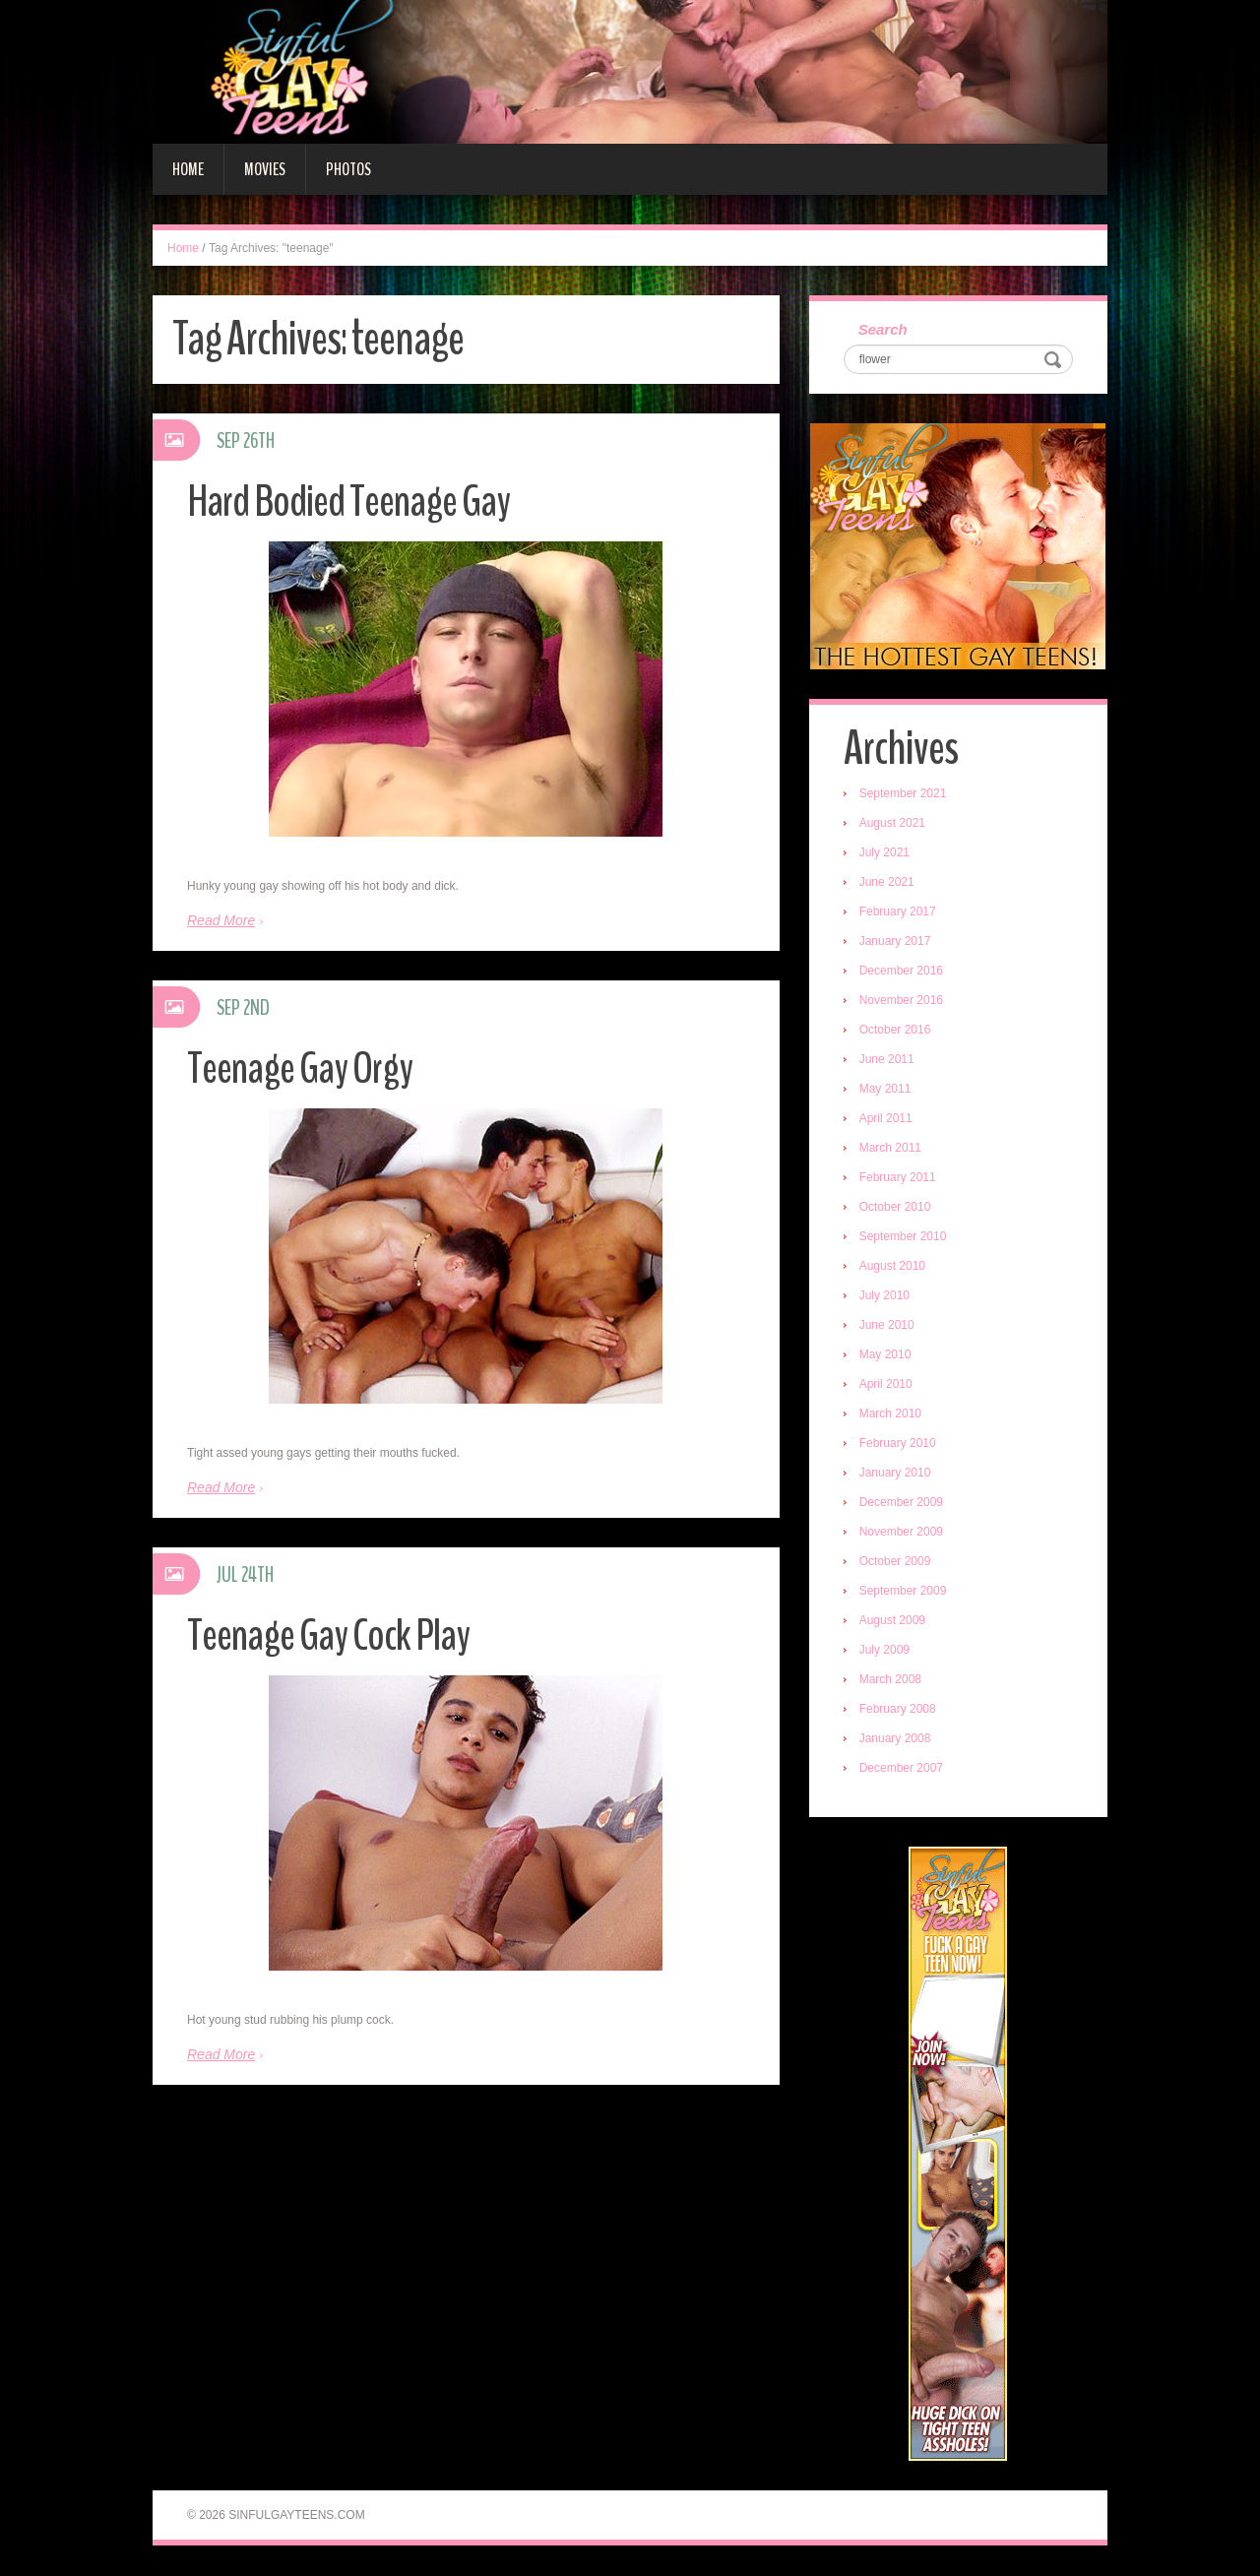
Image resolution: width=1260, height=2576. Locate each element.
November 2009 (901, 1532)
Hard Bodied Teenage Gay (349, 501)
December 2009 (901, 1503)
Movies (264, 169)
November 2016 (901, 1001)
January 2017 (895, 942)
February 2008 (897, 1710)
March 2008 (890, 1680)
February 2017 (897, 912)
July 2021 (884, 853)
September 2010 (903, 1237)
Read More (221, 920)
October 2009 (895, 1562)
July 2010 (884, 1296)
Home (188, 169)
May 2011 (885, 1090)
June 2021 (886, 883)
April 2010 (886, 1385)
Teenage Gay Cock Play (329, 1635)
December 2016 (901, 971)
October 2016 (895, 1030)
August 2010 (892, 1267)
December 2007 (901, 1769)
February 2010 (897, 1444)
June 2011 (886, 1060)
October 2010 (895, 1208)
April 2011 (886, 1119)
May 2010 (885, 1355)
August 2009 (892, 1621)
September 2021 (903, 794)
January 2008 (895, 1739)
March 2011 (890, 1149)
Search (883, 330)
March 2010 (890, 1414)
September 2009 (903, 1592)
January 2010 (895, 1473)
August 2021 (892, 824)
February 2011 (897, 1178)
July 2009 (884, 1651)
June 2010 (886, 1326)
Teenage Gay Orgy (300, 1068)
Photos (348, 169)
